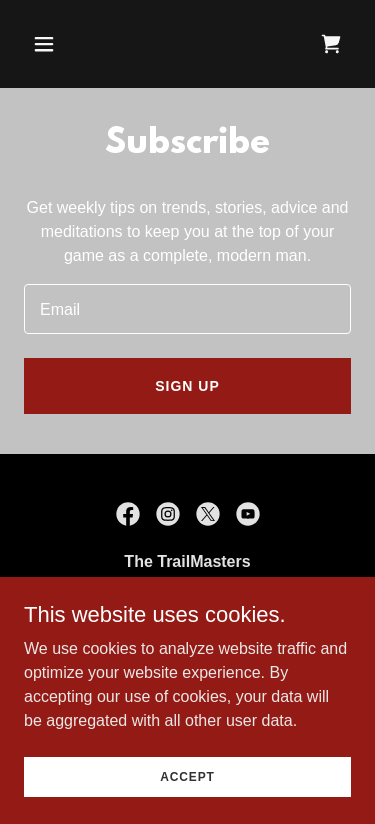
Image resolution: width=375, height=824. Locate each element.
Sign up (187, 386)
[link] (331, 44)
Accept (187, 776)
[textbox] (187, 309)
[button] (61, 44)
